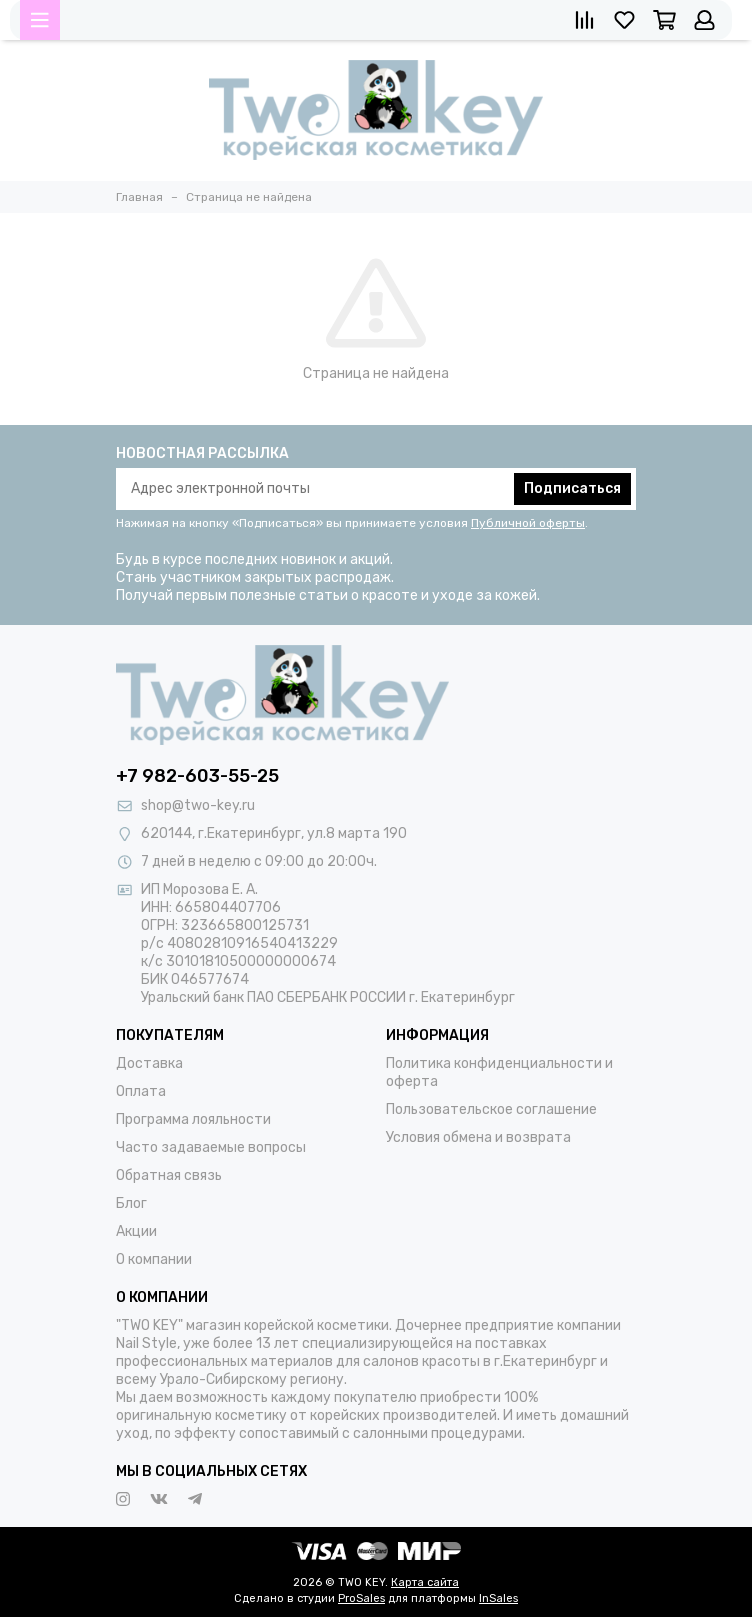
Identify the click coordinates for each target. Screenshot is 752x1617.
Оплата (141, 1091)
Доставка (149, 1063)
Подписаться (572, 488)
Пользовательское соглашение (491, 1109)
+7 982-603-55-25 (197, 776)
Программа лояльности (193, 1119)
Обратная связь (169, 1175)
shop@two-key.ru (198, 805)
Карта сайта (425, 1582)
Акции (136, 1231)
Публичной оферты (528, 523)
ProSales (361, 1598)
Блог (131, 1203)
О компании (154, 1259)
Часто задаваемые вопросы (211, 1147)
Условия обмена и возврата (478, 1137)
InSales (498, 1598)
